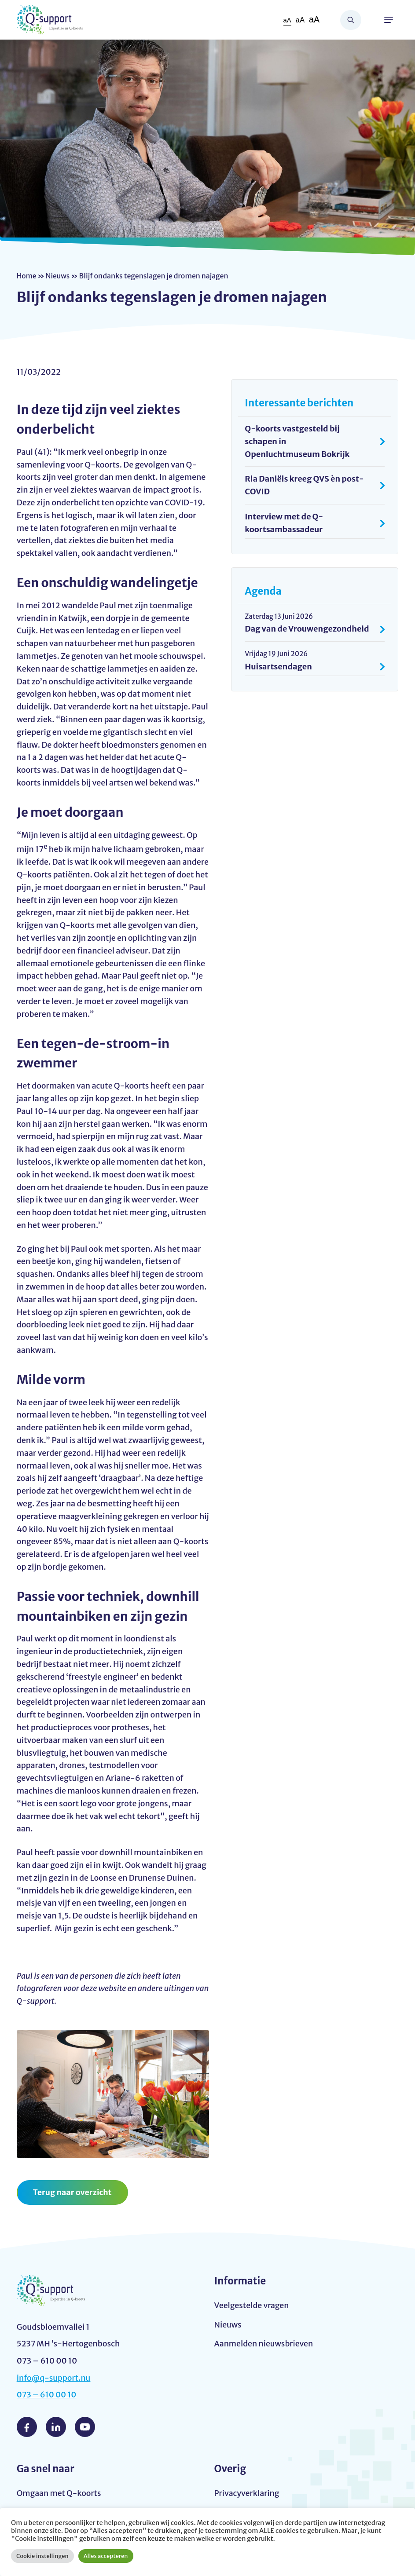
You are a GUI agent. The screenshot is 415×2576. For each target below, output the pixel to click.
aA (287, 20)
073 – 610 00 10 (47, 2395)
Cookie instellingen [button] (42, 2556)
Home (27, 275)
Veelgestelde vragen (252, 2305)
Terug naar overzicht (73, 2192)
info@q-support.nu (54, 2378)
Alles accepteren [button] (106, 2556)
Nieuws (58, 275)
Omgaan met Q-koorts (59, 2493)
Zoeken (350, 20)
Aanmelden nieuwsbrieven (264, 2344)
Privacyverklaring (247, 2493)
